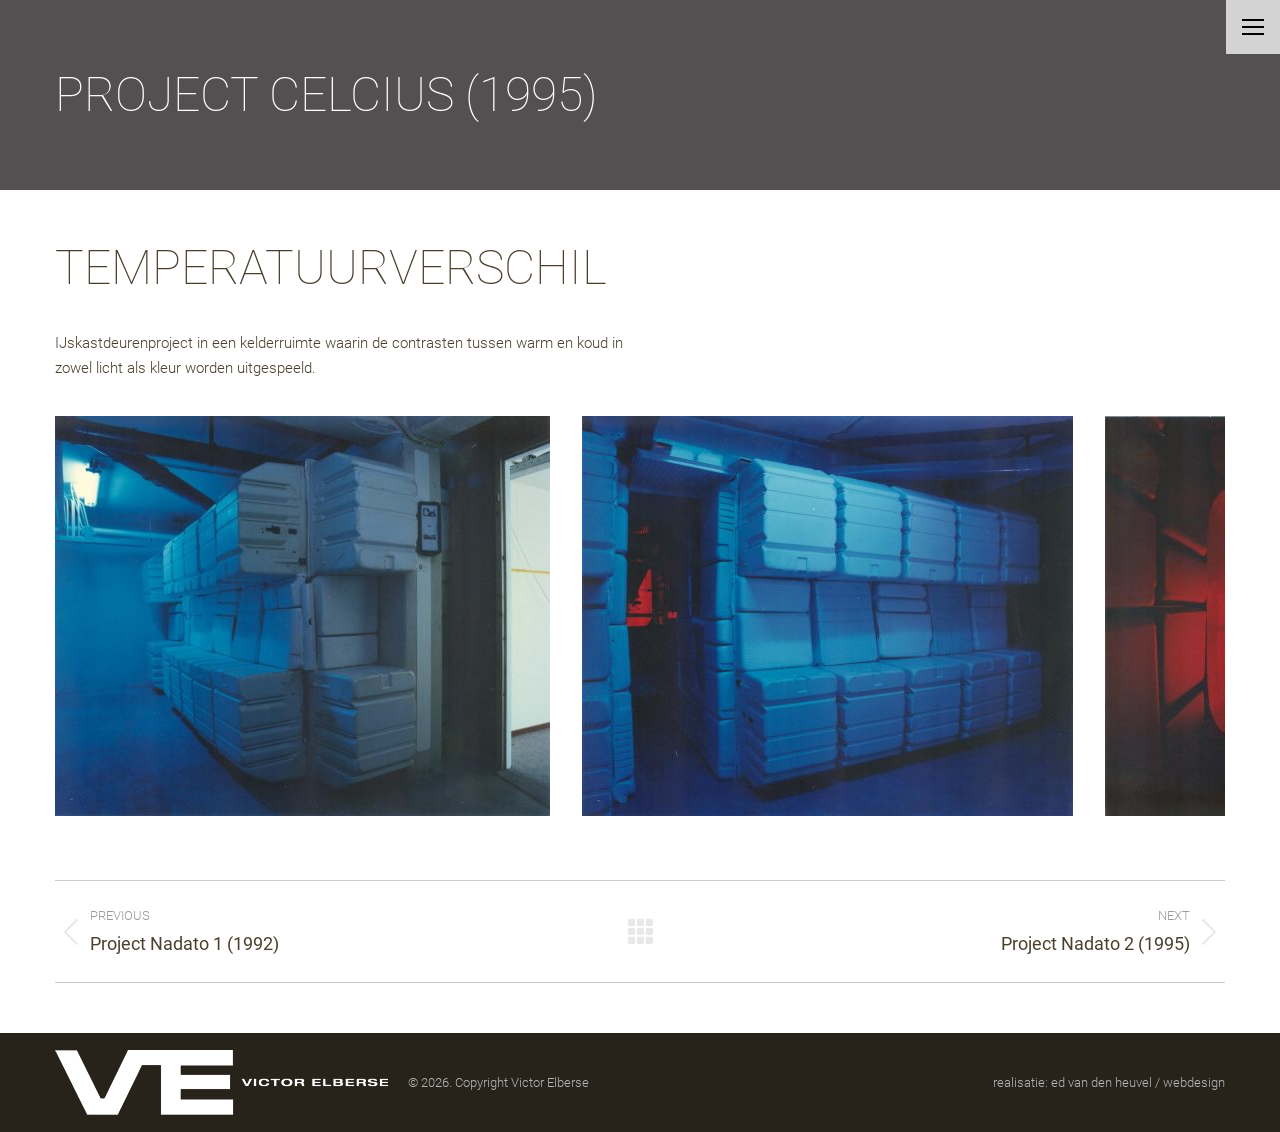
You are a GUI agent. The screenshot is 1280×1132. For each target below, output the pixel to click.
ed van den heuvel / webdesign (1138, 1082)
